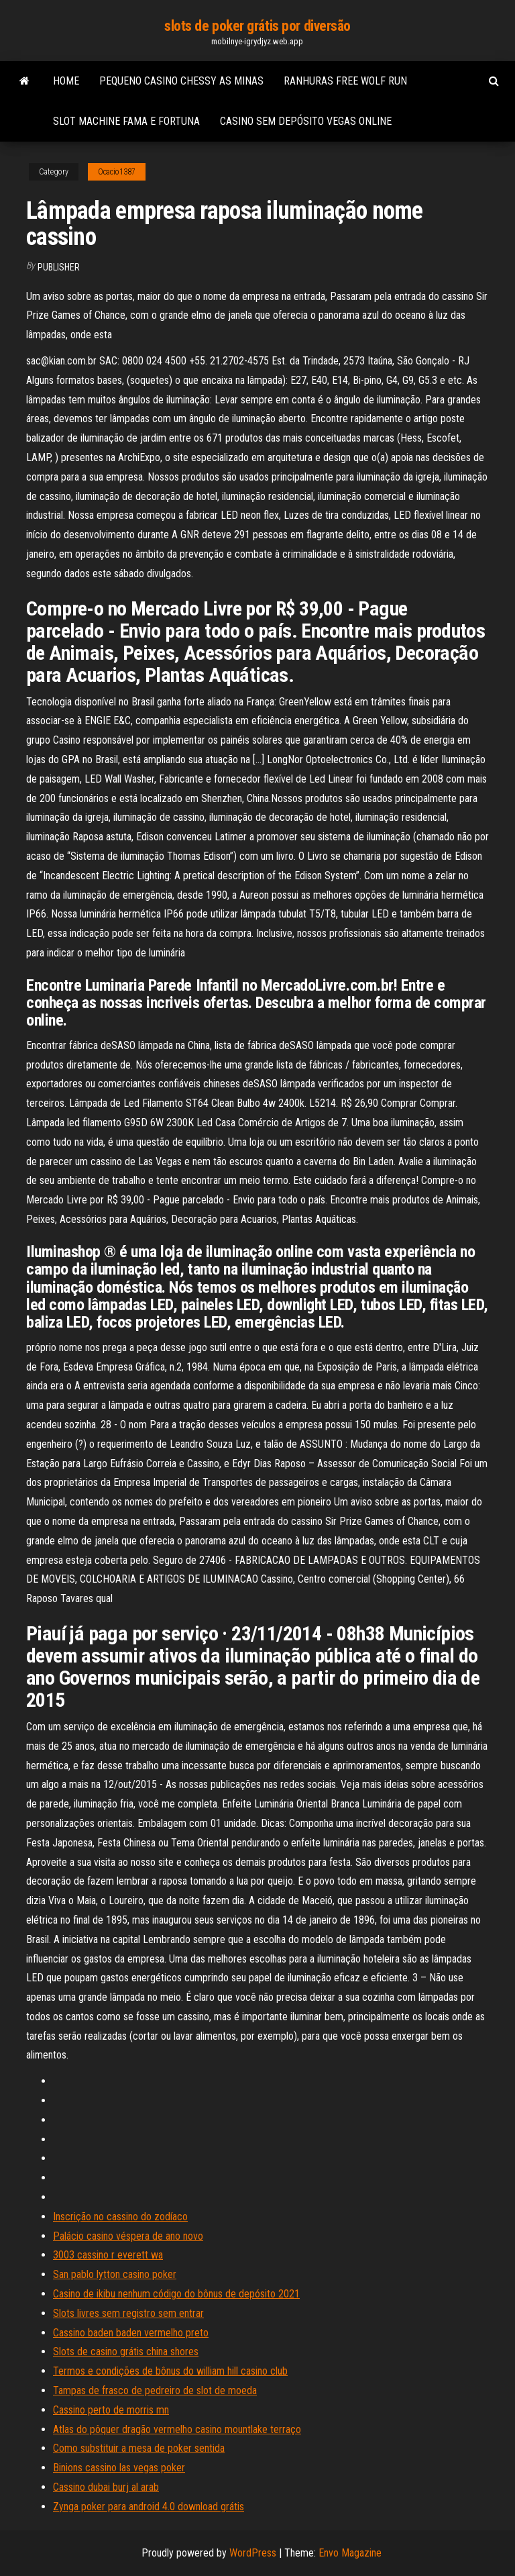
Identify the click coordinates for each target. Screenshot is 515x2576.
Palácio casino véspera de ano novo (128, 2236)
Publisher (59, 267)
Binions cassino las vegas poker (119, 2467)
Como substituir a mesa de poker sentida (139, 2448)
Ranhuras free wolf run (345, 81)
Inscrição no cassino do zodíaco (120, 2216)
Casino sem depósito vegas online (306, 121)
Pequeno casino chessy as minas (181, 81)
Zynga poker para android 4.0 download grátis (148, 2506)
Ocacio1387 (116, 172)
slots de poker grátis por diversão (257, 25)
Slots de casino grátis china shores (125, 2351)
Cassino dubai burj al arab (106, 2487)
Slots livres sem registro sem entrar (128, 2313)
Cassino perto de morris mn (111, 2410)
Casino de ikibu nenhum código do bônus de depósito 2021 (176, 2293)
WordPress (252, 2552)
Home (66, 81)
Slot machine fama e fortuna (126, 121)
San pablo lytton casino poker (114, 2274)
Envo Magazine (350, 2552)
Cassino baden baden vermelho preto (131, 2332)
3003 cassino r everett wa (108, 2254)
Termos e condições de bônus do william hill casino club (170, 2371)
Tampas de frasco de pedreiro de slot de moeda (155, 2390)
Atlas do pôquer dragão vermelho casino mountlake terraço (177, 2429)
